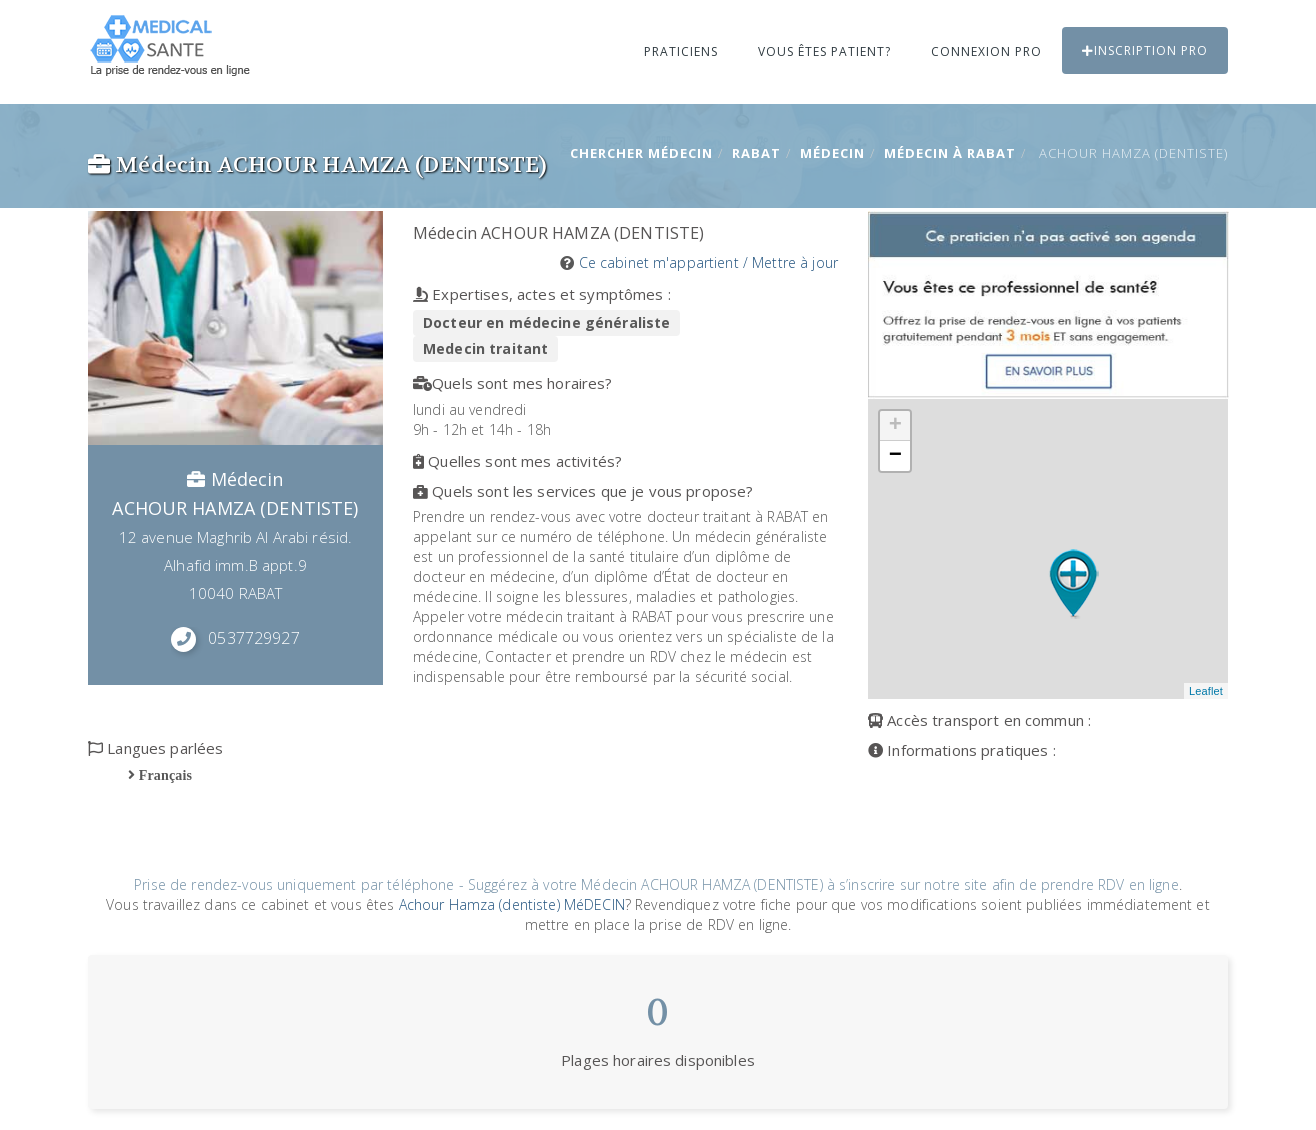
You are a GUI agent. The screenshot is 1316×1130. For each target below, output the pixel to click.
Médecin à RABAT (950, 153)
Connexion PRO (986, 51)
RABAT (756, 153)
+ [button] (895, 426)
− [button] (895, 456)
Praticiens (681, 51)
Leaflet (1206, 691)
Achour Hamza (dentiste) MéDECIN (512, 904)
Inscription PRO (1145, 50)
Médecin (832, 153)
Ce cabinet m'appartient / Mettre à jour (708, 262)
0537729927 (253, 638)
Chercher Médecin (641, 153)
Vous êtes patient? (824, 51)
